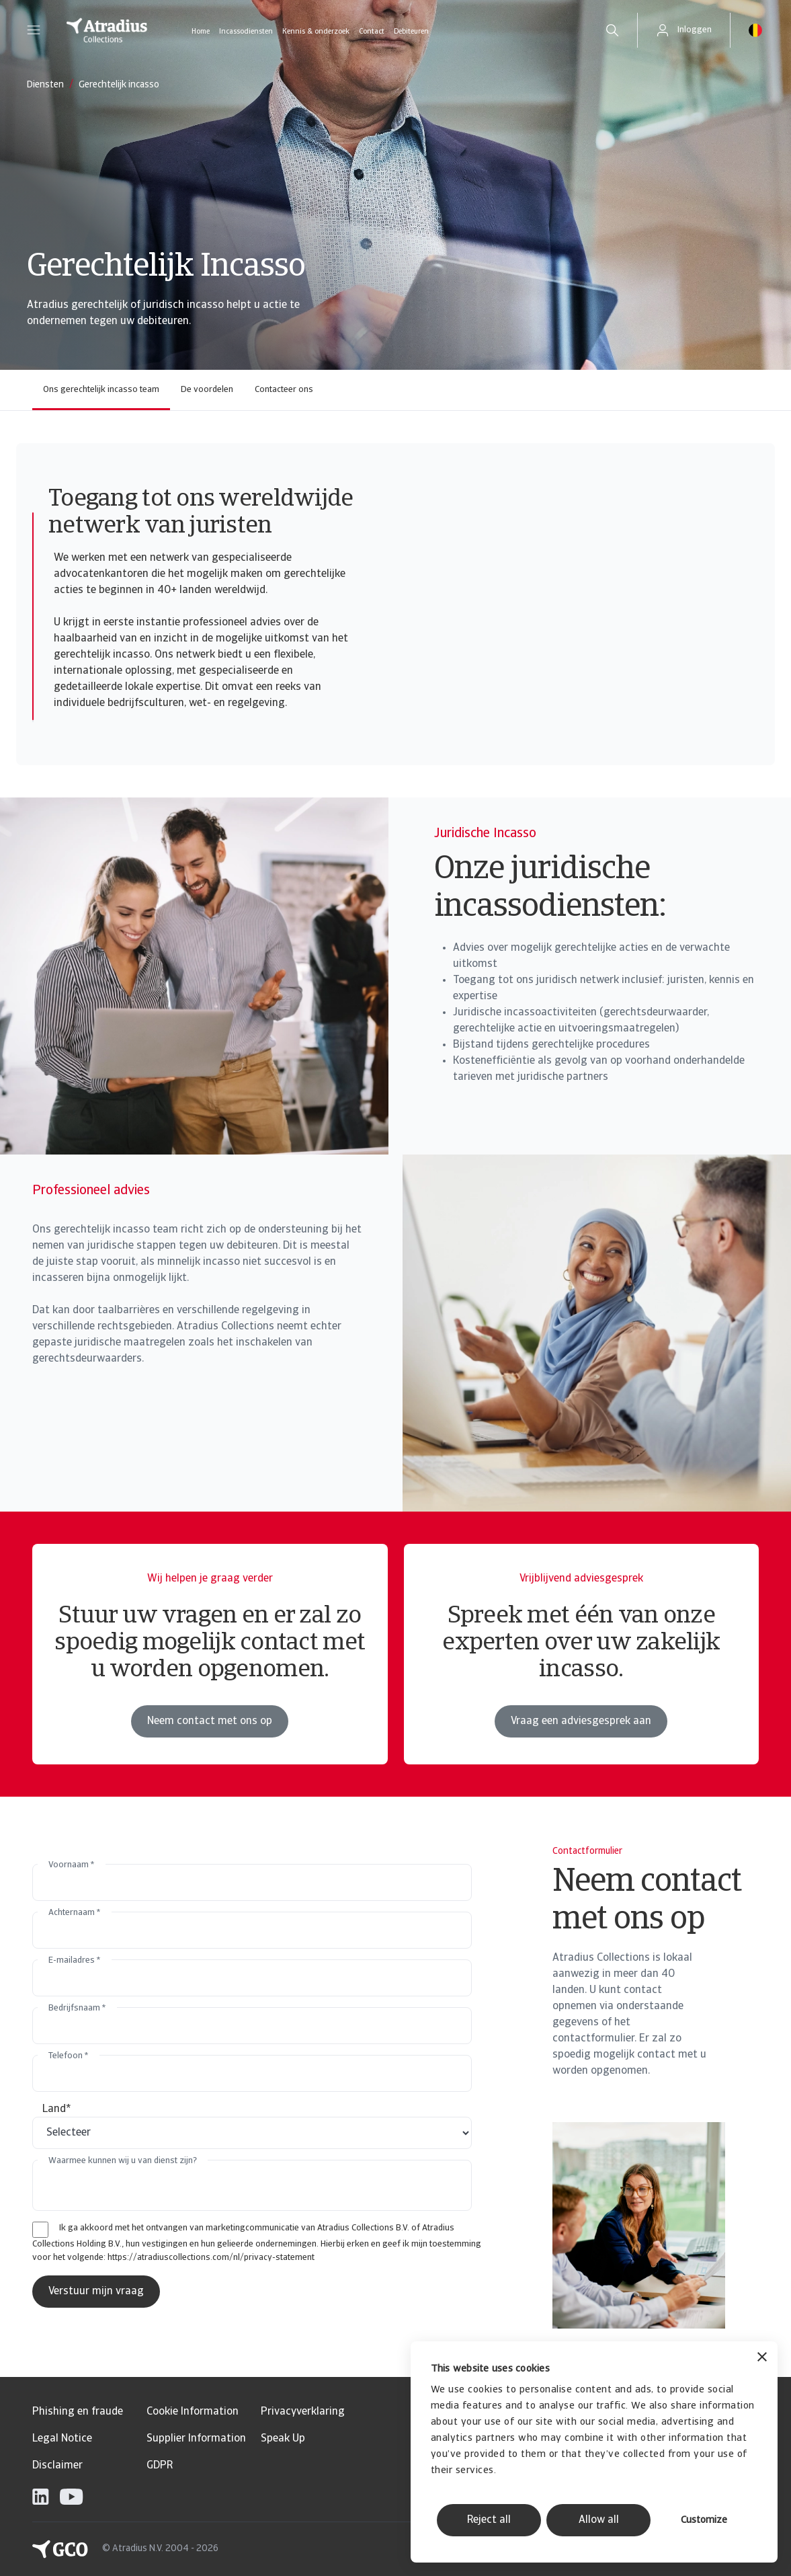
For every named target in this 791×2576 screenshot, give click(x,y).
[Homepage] (106, 30)
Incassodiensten (246, 32)
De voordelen (207, 389)
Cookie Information (193, 2412)
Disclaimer (57, 2465)
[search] (612, 30)
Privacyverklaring (303, 2412)
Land (56, 2109)
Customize (704, 2520)
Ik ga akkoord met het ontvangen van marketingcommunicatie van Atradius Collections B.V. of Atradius (256, 2228)
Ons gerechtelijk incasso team (101, 389)
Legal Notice (62, 2438)
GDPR (160, 2465)
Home (201, 32)
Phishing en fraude (77, 2412)
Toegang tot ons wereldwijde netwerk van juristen (200, 513)
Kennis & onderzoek (315, 32)
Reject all (489, 2520)
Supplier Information (196, 2438)
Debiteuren (411, 32)
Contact (371, 32)
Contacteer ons (284, 389)
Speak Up (283, 2438)
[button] (33, 30)
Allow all (599, 2520)
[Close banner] (762, 2358)
